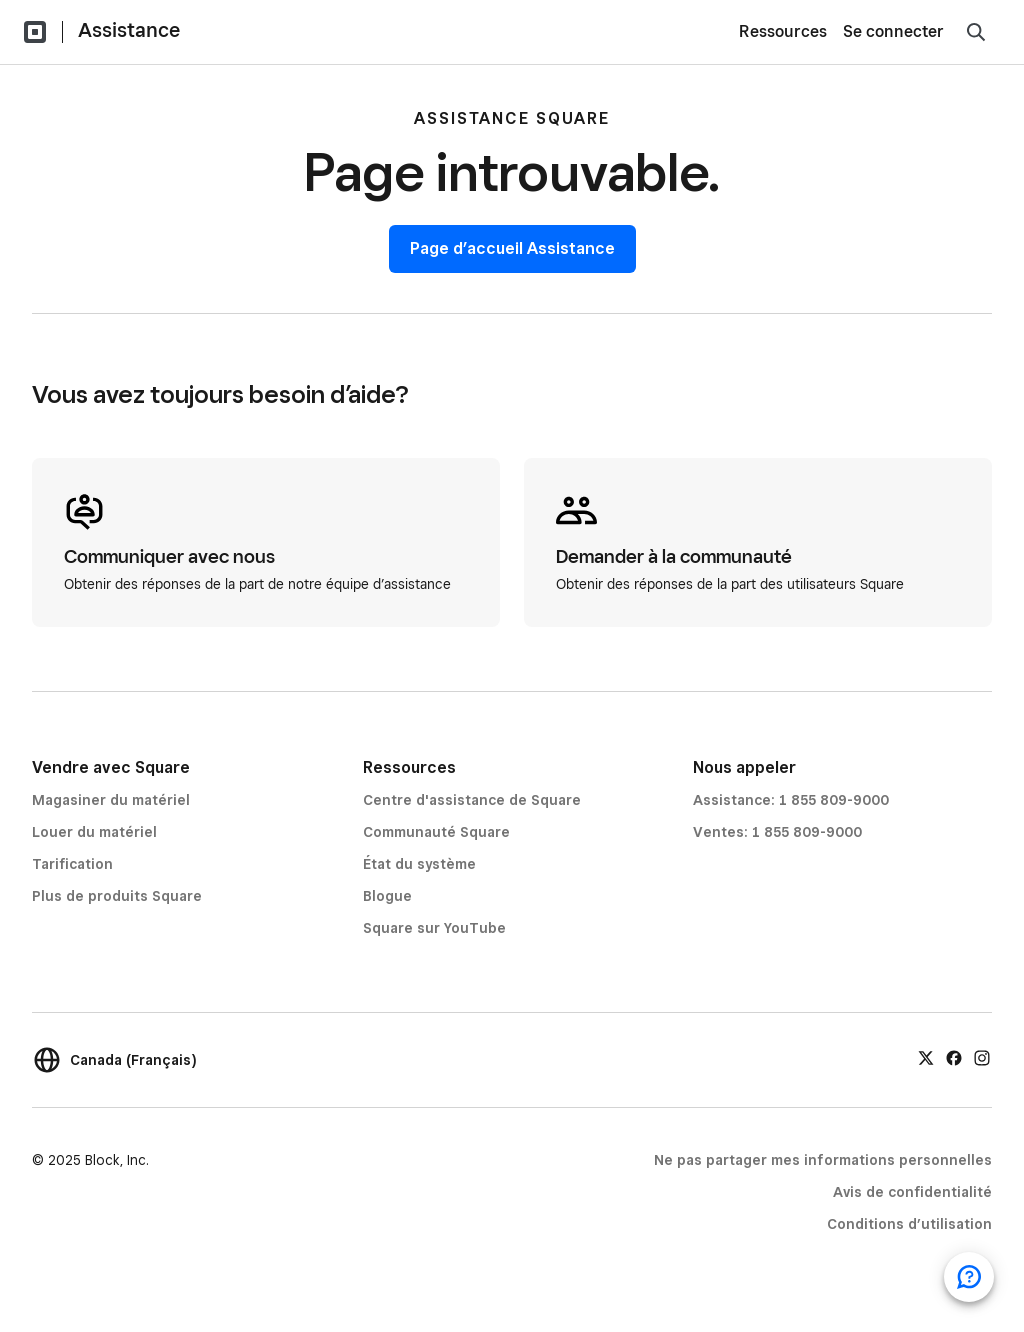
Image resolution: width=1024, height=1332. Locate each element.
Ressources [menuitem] (783, 31)
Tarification (72, 864)
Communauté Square (436, 832)
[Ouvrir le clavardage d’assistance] (969, 1277)
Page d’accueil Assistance (512, 248)
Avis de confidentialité (912, 1192)
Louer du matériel (94, 832)
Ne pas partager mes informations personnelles (823, 1160)
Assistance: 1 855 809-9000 (791, 800)
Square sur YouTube (434, 928)
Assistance (129, 30)
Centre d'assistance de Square (472, 800)
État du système (419, 864)
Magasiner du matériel (111, 800)
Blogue (387, 896)
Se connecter (893, 31)
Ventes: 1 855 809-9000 (777, 832)
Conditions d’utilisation (909, 1224)
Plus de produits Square (117, 896)
